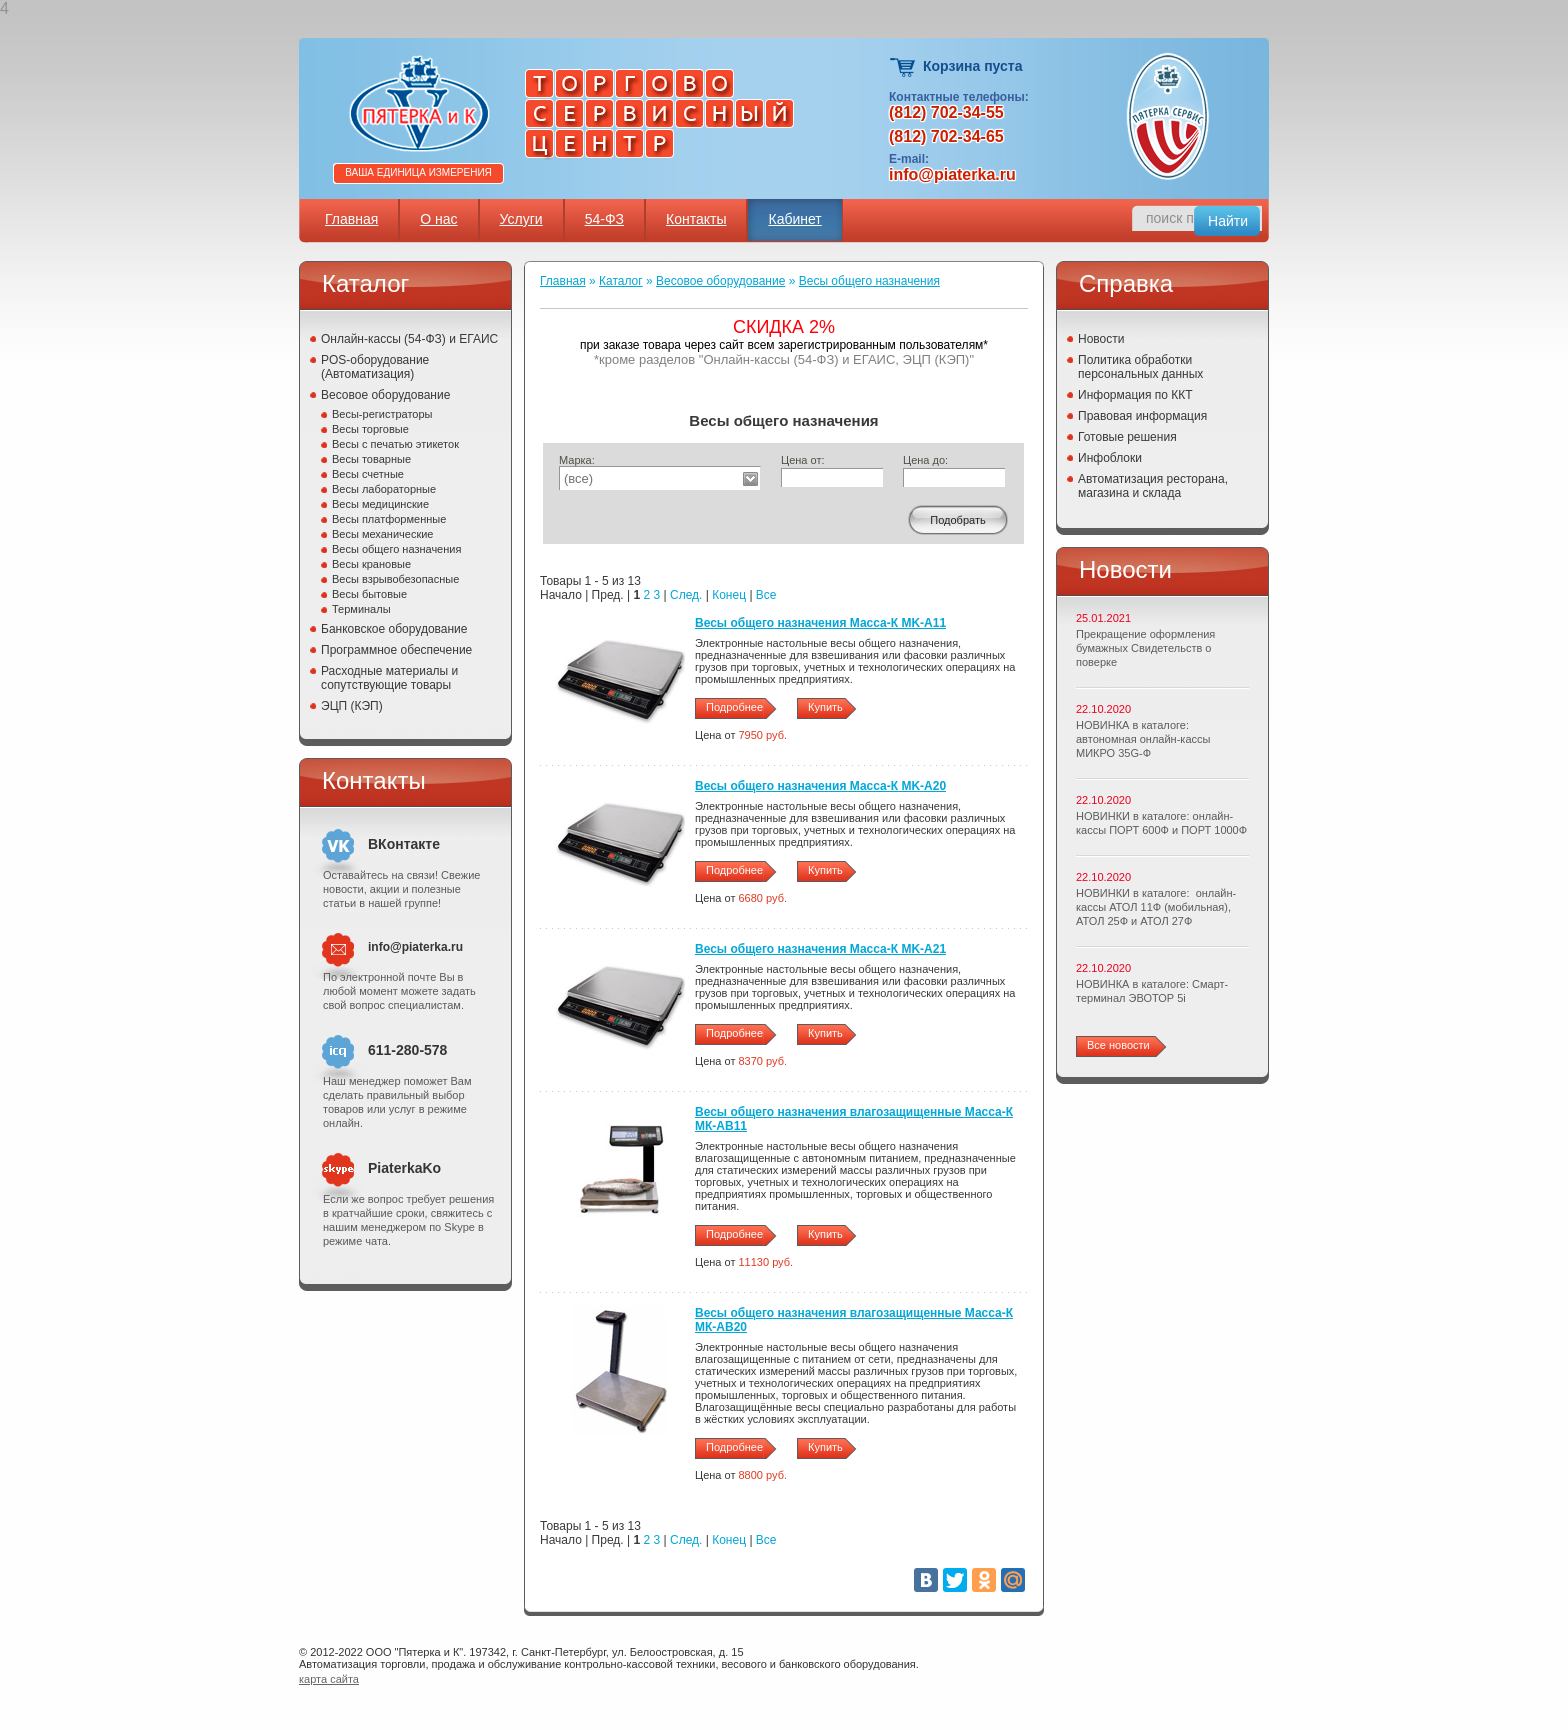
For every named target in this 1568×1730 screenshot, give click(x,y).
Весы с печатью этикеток (395, 444)
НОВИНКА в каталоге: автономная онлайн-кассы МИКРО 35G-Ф (1143, 739)
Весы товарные (371, 459)
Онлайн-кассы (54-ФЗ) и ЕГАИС (409, 339)
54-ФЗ (604, 219)
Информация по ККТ (1135, 395)
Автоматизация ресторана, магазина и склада (1153, 486)
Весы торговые (370, 429)
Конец (729, 595)
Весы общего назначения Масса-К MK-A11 (820, 623)
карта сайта (329, 1679)
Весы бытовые (369, 594)
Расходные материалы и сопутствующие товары (389, 678)
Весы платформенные (389, 519)
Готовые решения (1127, 437)
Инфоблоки (1110, 458)
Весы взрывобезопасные (395, 579)
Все (766, 595)
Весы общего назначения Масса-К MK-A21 (820, 949)
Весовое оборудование (385, 395)
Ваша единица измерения (418, 172)
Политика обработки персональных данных (1140, 367)
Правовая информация (1142, 416)
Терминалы (361, 609)
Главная (351, 219)
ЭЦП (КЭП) (352, 706)
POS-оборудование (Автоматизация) (375, 367)
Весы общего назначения (396, 549)
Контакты (696, 219)
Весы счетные (368, 474)
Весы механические (383, 534)
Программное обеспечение (396, 650)
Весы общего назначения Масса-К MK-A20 (820, 786)
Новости (1101, 339)
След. (686, 595)
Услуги (521, 219)
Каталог (621, 281)
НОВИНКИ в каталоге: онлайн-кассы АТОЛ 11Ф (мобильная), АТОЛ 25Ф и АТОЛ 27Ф (1156, 907)
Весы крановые (371, 564)
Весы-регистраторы (382, 414)
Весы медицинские (380, 504)
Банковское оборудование (394, 629)
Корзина (903, 67)
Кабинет (794, 219)
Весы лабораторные (384, 489)
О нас (438, 219)
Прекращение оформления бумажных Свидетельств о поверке (1145, 648)
